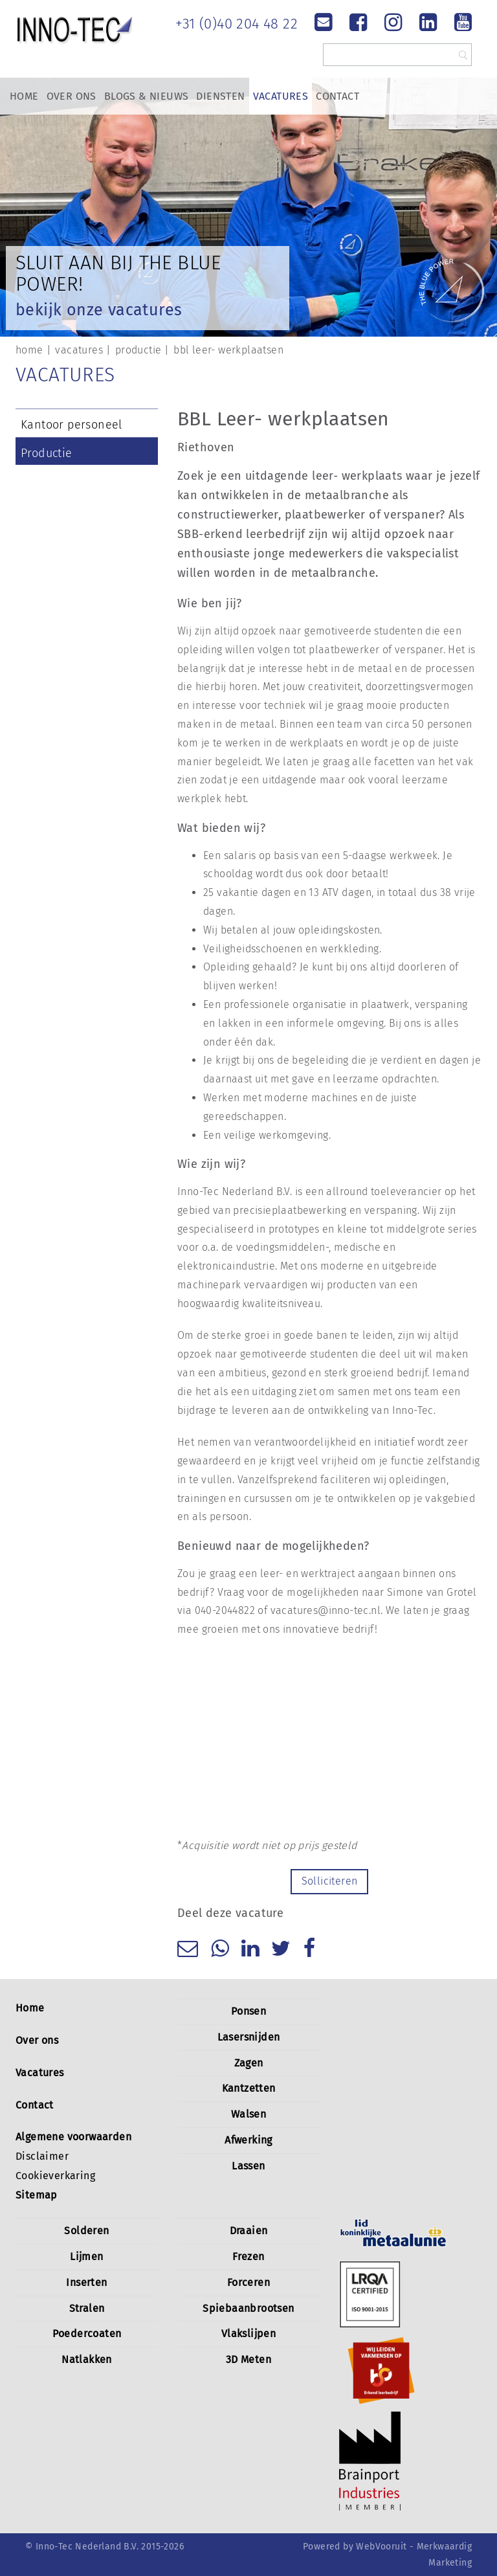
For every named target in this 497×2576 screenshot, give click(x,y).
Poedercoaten (87, 2333)
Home (24, 96)
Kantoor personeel (71, 425)
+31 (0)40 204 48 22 (236, 23)
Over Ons (71, 96)
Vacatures (281, 96)
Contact (337, 96)
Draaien (249, 2230)
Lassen (248, 2166)
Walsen (248, 2114)
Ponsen (248, 2011)
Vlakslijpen (248, 2333)
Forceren (248, 2282)
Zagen (248, 2063)
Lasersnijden (248, 2037)
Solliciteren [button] (330, 1881)
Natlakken (86, 2359)
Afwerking (248, 2140)
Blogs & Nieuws (146, 96)
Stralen (87, 2308)
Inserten (86, 2282)
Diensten (220, 96)
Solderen (86, 2230)
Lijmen (86, 2256)
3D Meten (248, 2359)
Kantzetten (249, 2088)
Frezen (248, 2256)
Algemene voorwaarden (73, 2137)
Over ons (37, 2040)
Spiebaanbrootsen (248, 2308)
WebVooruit (381, 2546)
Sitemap (37, 2195)
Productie (46, 453)
